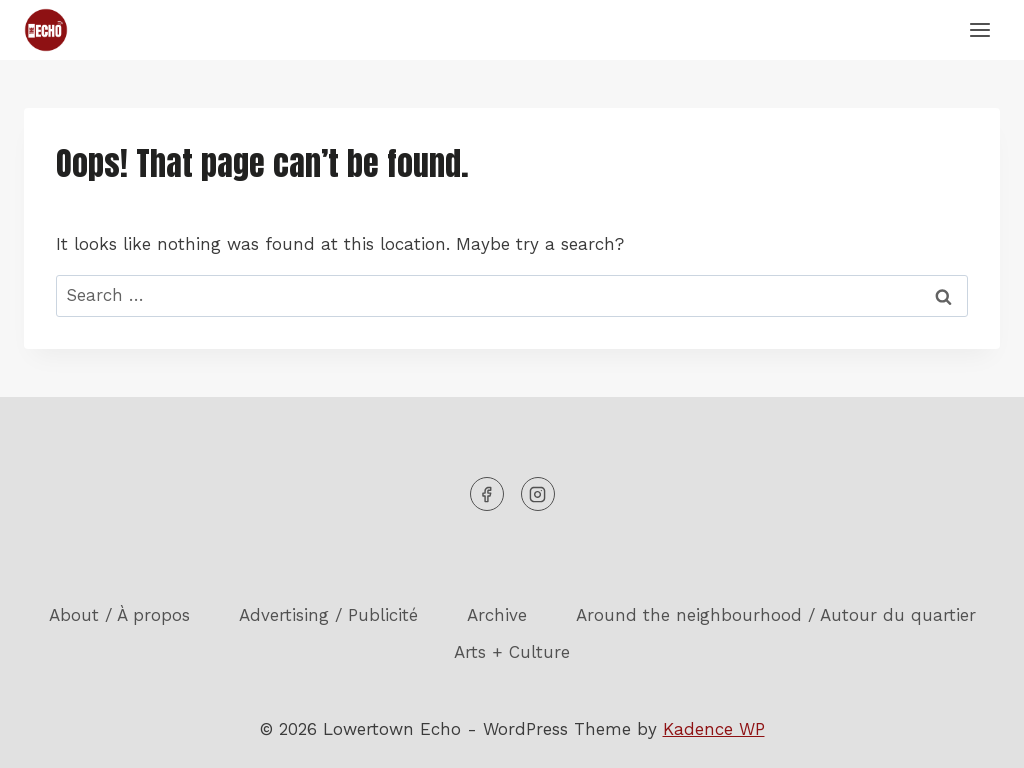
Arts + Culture (512, 652)
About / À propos (119, 615)
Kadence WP (714, 729)
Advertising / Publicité (328, 615)
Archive (497, 615)
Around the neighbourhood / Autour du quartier (776, 615)
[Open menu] (979, 29)
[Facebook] (487, 494)
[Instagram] (538, 494)
